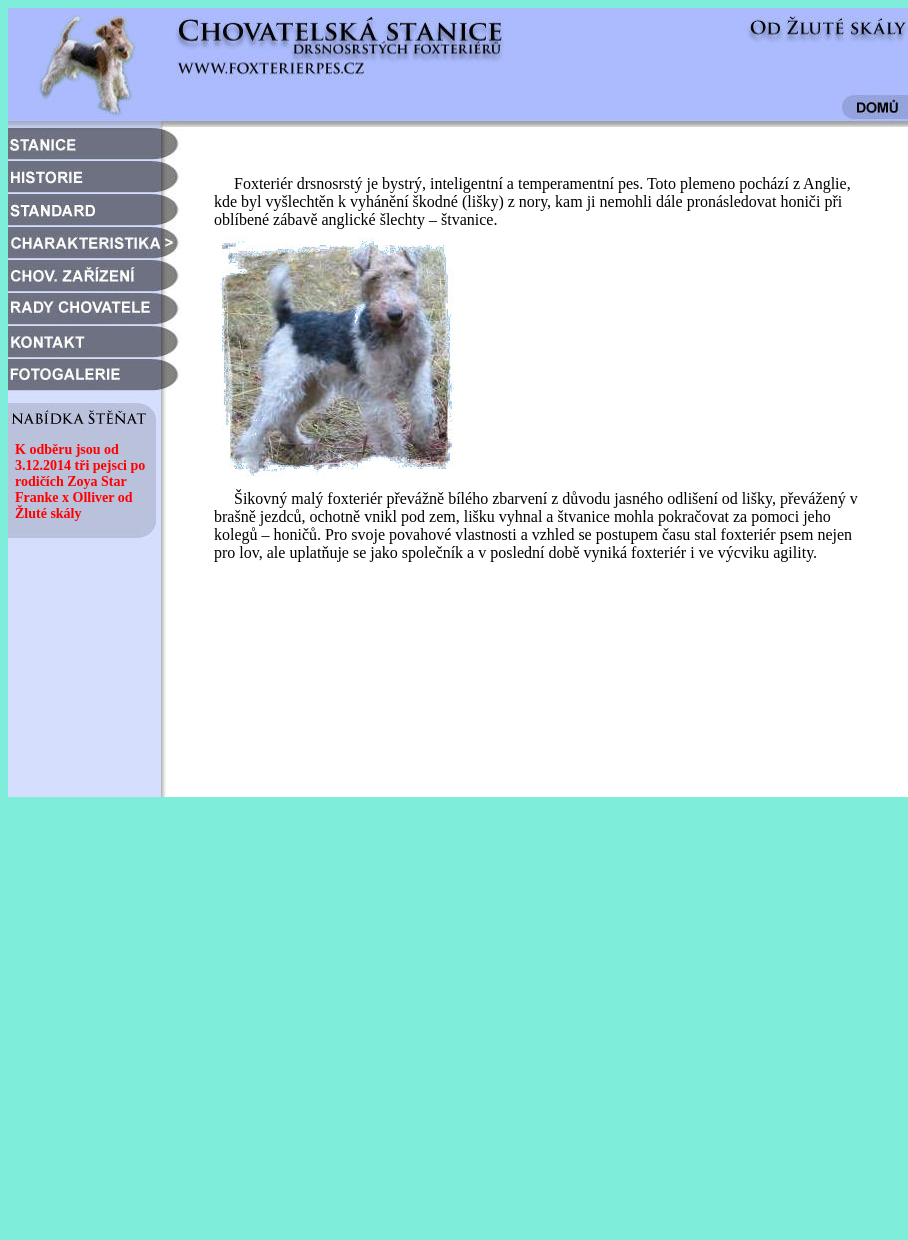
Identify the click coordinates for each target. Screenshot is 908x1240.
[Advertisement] (187, 1036)
